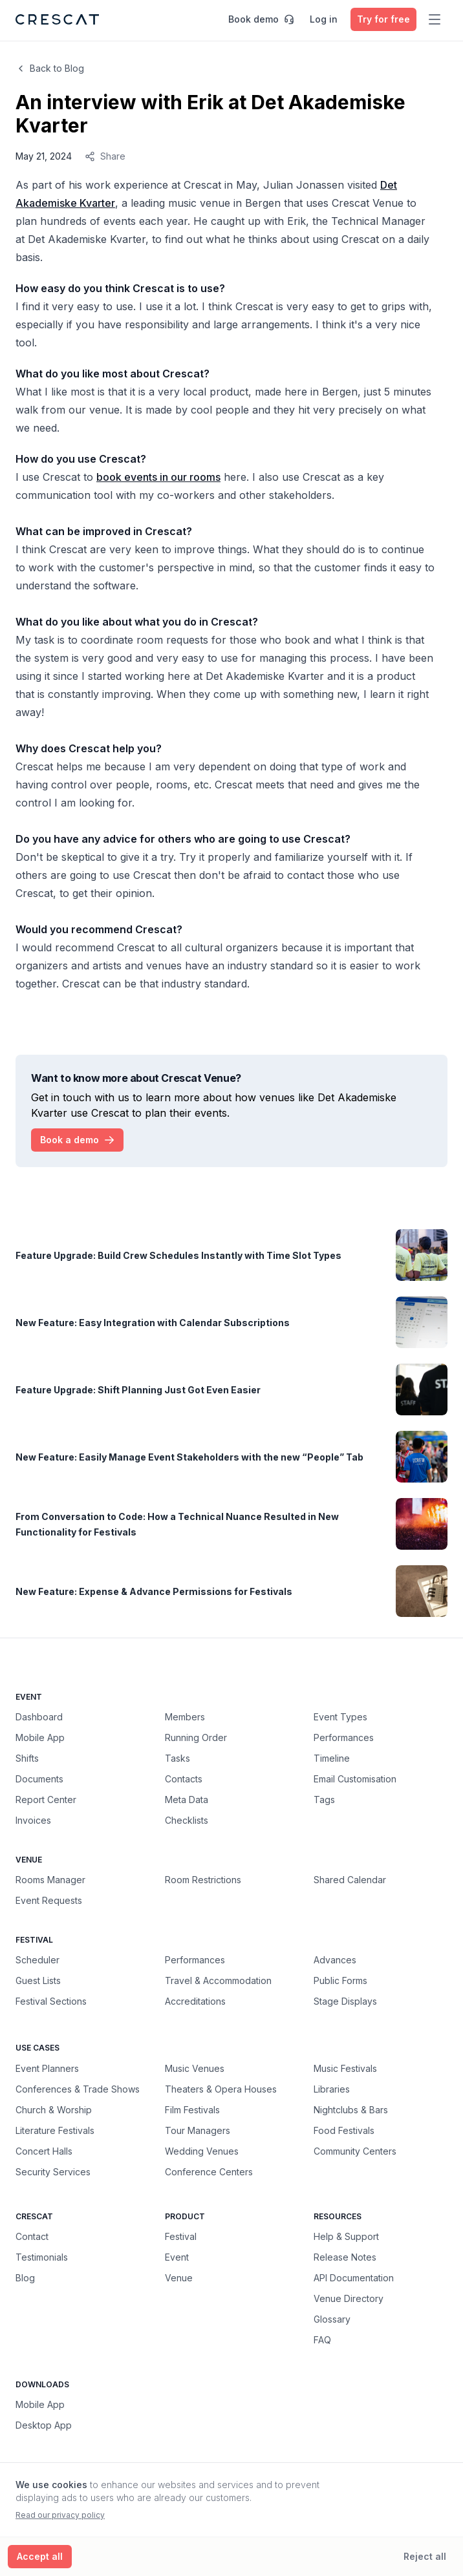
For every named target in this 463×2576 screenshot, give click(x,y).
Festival (181, 2236)
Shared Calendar (350, 1879)
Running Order (196, 1737)
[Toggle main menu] (434, 19)
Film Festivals (192, 2109)
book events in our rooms (158, 476)
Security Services (53, 2171)
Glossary (332, 2319)
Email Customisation (355, 1778)
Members (185, 1716)
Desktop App (44, 2425)
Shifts (27, 1758)
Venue (179, 2277)
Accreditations (195, 2001)
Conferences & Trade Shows (78, 2089)
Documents (39, 1778)
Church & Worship (54, 2109)
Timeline (332, 1758)
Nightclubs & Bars (351, 2109)
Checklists (186, 1820)
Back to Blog (50, 68)
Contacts (183, 1778)
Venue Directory (348, 2298)
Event (177, 2257)
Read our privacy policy (60, 2515)
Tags (324, 1799)
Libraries (332, 2089)
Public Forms (340, 1980)
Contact (32, 2236)
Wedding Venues (202, 2151)
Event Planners (47, 2068)
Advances (335, 1959)
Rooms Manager (50, 1879)
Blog (25, 2277)
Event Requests (49, 1900)
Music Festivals (345, 2068)
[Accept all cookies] (40, 2556)
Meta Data (186, 1799)
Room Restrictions (203, 1879)
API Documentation (354, 2277)
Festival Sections (51, 2001)
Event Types (340, 1716)
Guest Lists (38, 1980)
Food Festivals (344, 2130)
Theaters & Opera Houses (221, 2089)
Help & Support (346, 2236)
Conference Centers (209, 2171)
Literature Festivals (55, 2130)
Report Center (46, 1799)
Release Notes (345, 2257)
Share (105, 156)
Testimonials (42, 2257)
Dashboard (39, 1716)
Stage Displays (345, 2001)
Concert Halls (44, 2151)
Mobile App (40, 1737)
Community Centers (355, 2151)
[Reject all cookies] (424, 2556)
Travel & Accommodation (218, 1980)
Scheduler (37, 1959)
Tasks (177, 1758)
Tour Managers (197, 2130)
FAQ (322, 2339)
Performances (344, 1737)
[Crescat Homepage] (57, 19)
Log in (324, 19)
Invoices (33, 1820)
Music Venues (194, 2068)
